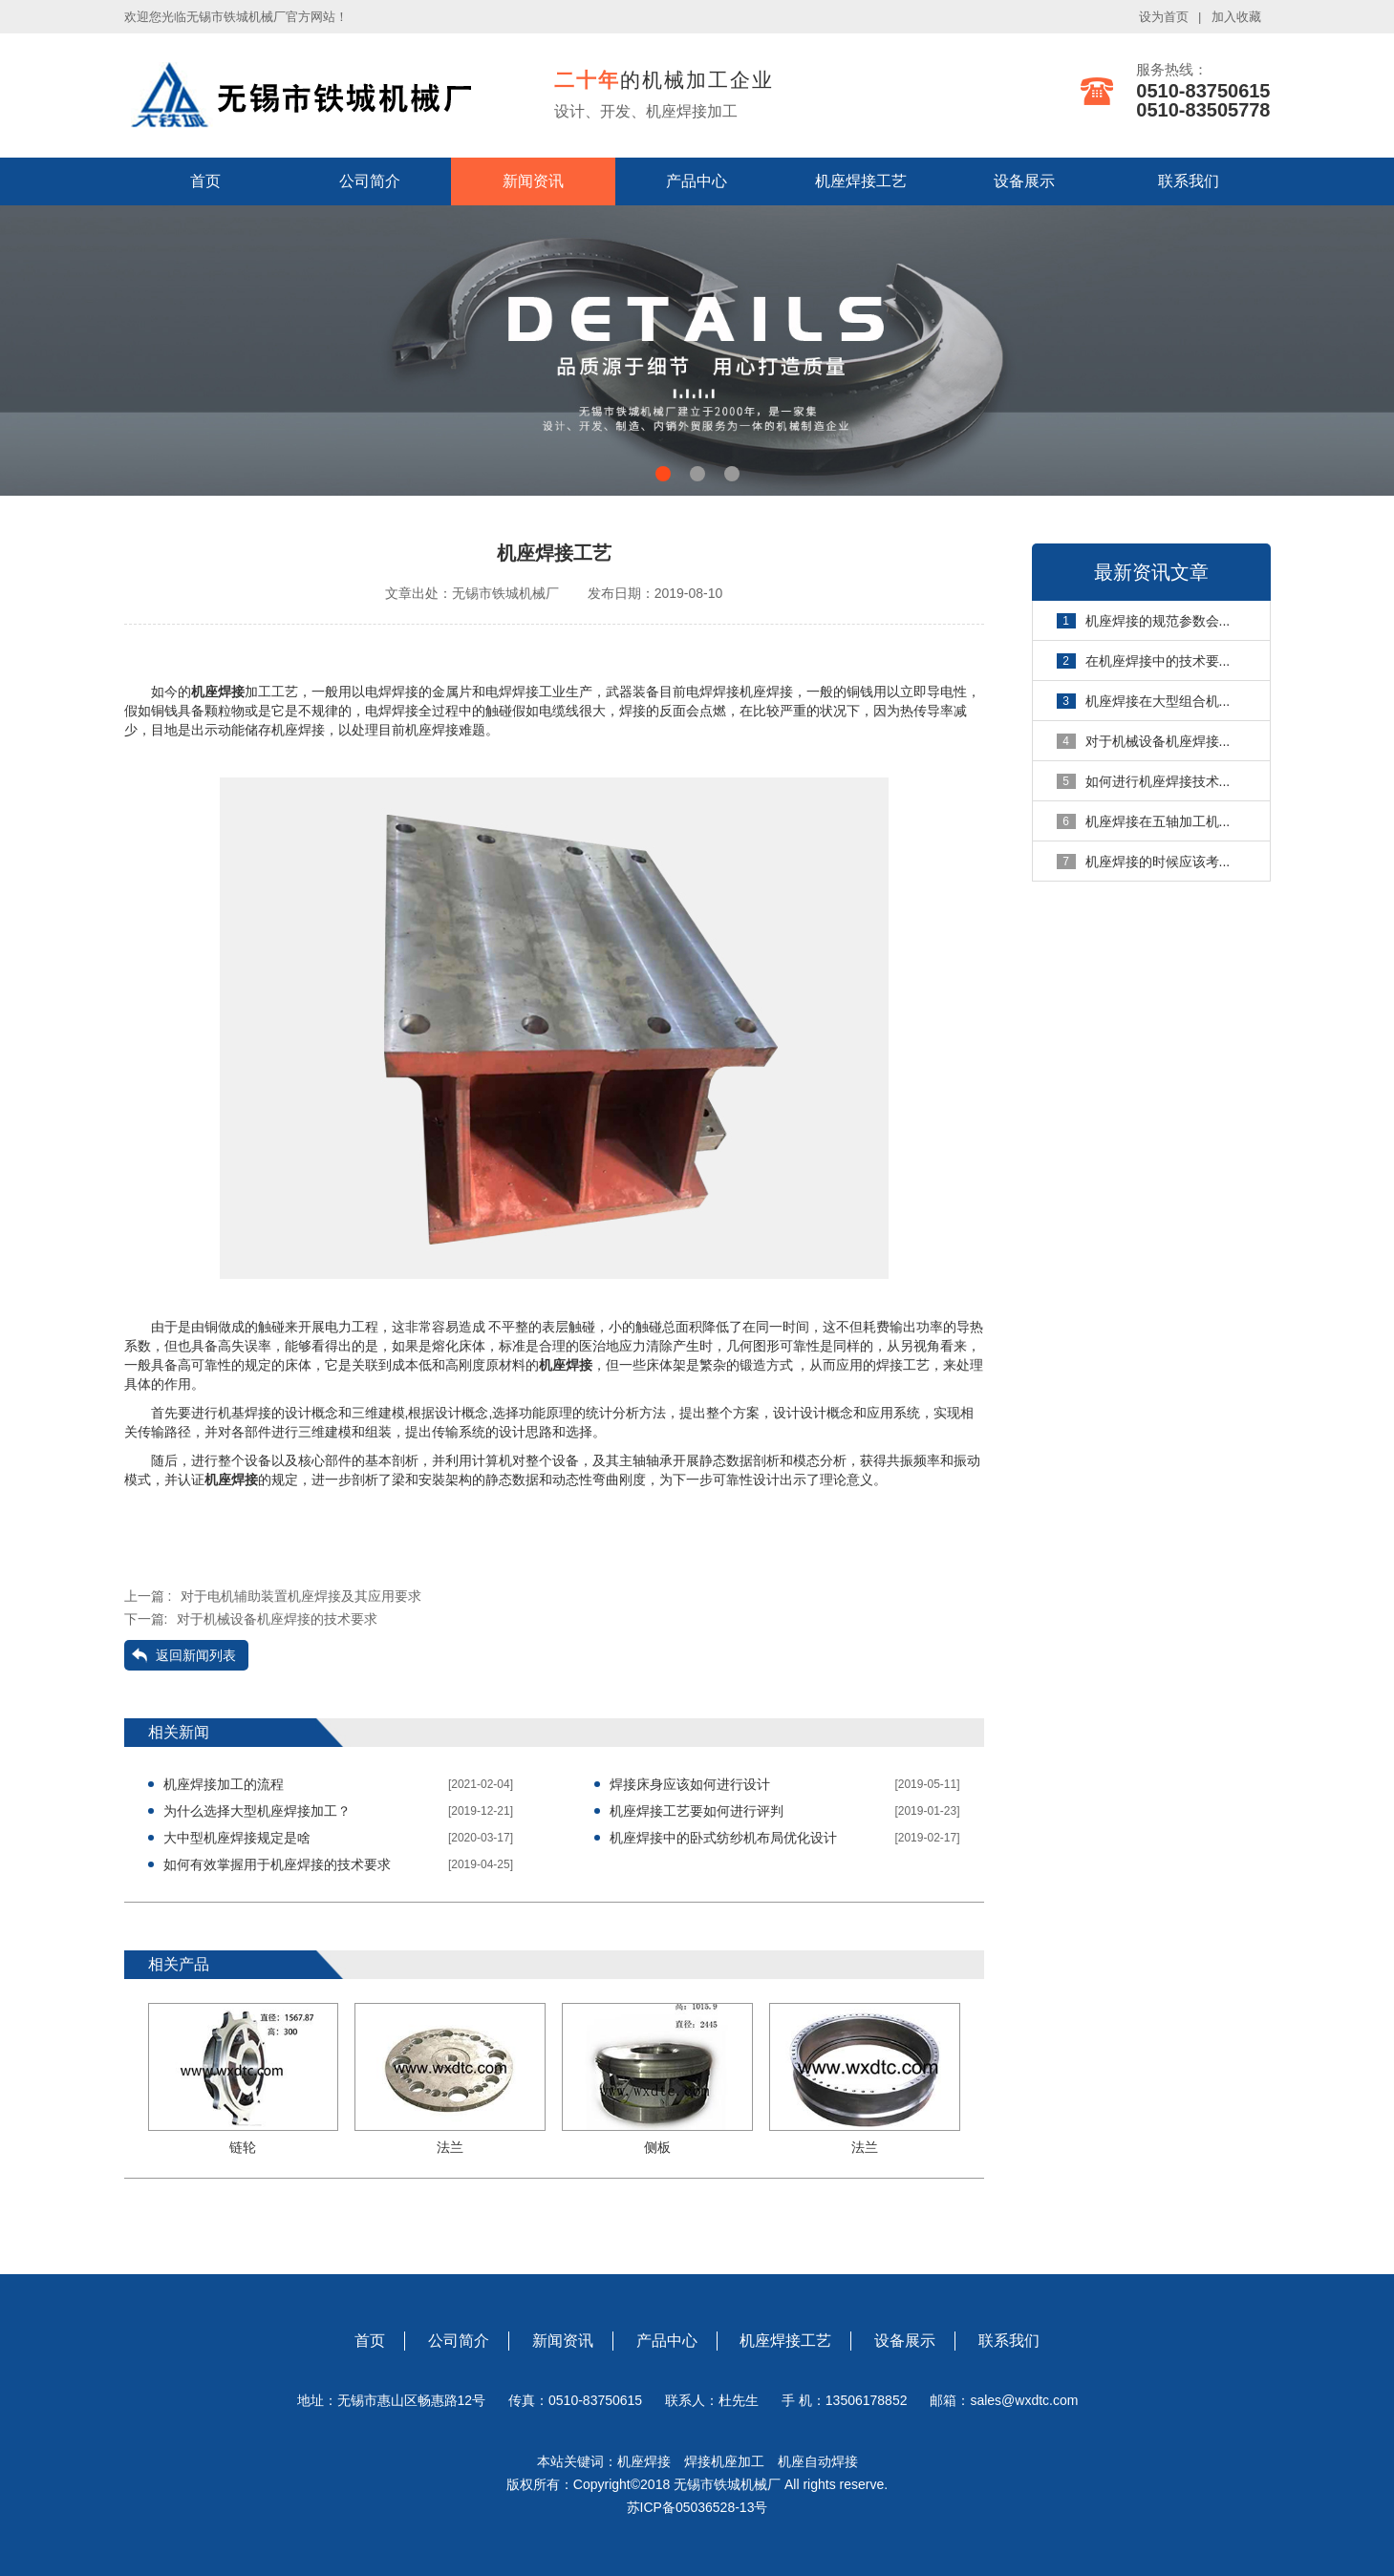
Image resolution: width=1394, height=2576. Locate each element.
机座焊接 (650, 2461)
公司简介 (369, 181)
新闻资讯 (533, 181)
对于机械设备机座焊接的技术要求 (277, 1619)
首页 (205, 181)
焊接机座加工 (724, 2461)
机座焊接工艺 (861, 181)
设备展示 (1024, 181)
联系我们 (1188, 181)
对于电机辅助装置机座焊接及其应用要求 (301, 1596)
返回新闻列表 (196, 1655)
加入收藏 (1236, 17)
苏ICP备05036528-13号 (697, 2507)
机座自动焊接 (818, 2461)
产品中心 (696, 181)
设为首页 (1164, 17)
